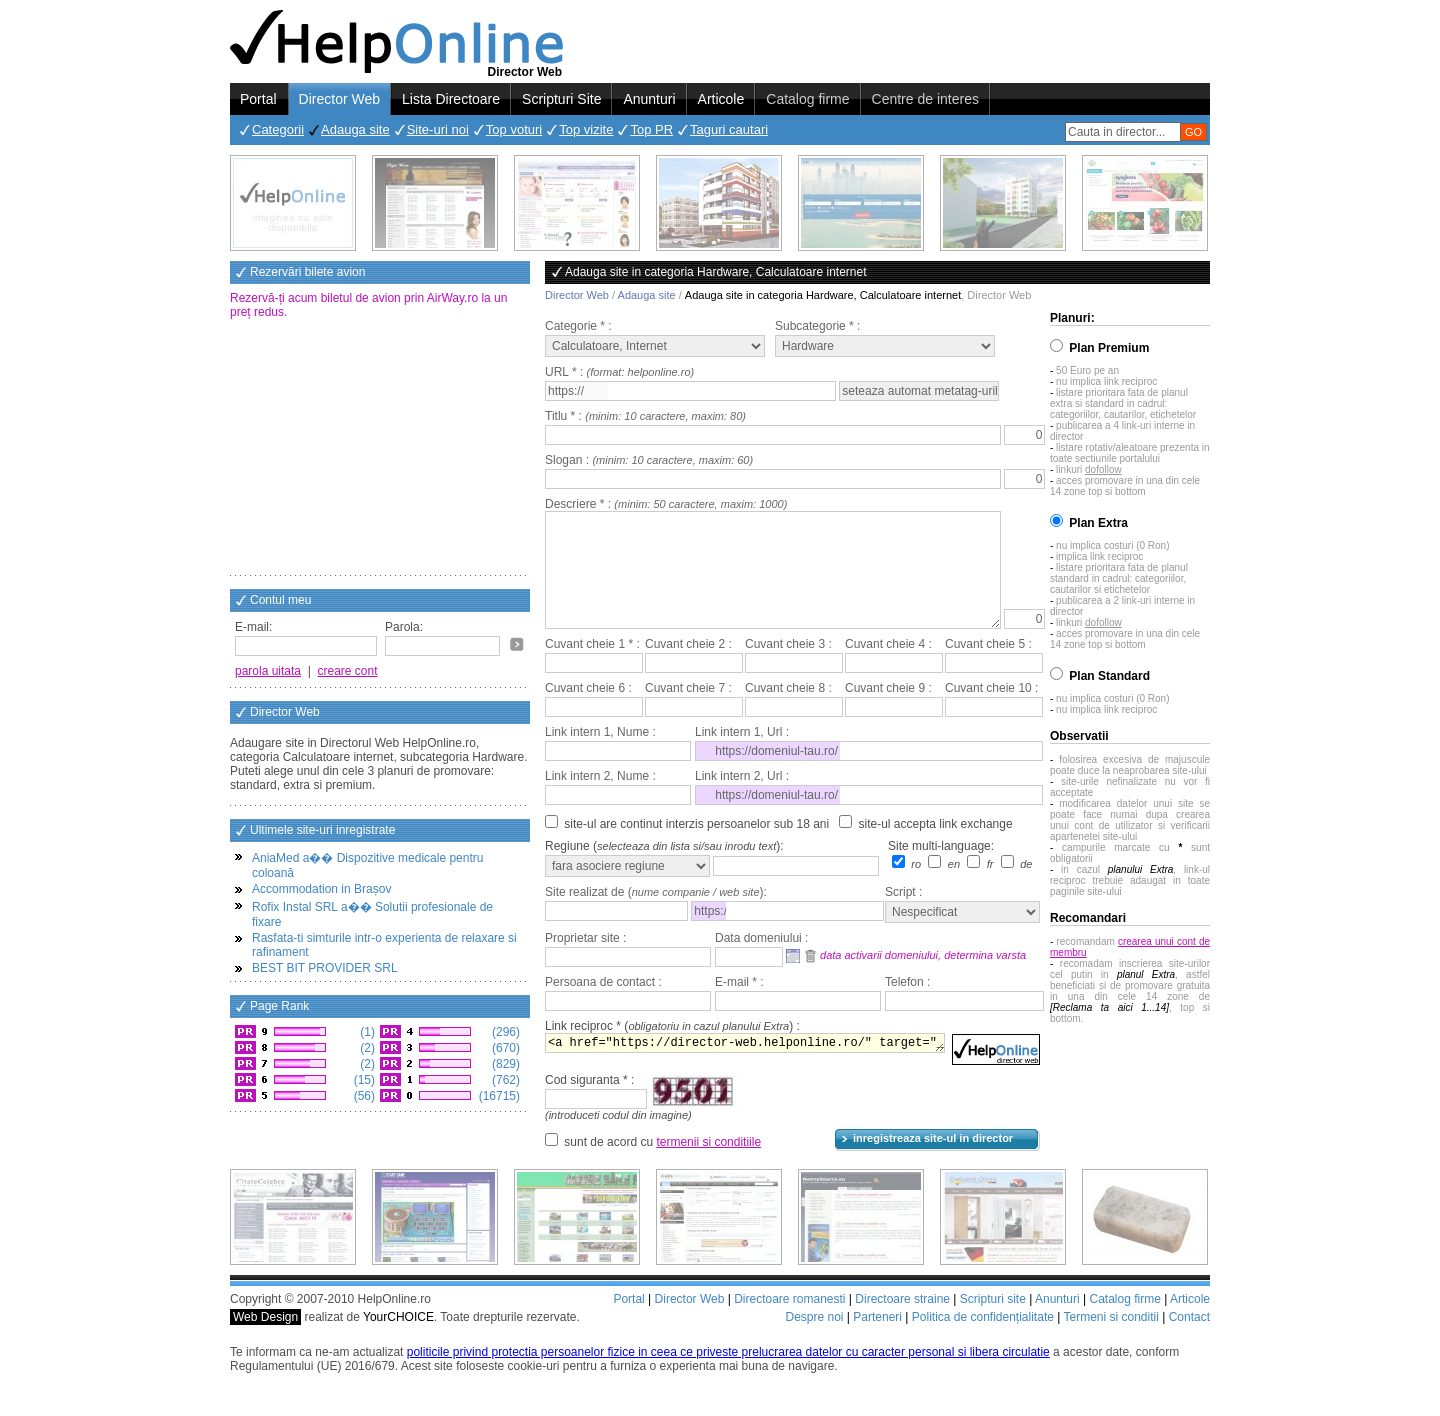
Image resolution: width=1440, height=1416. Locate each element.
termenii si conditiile (708, 1166)
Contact (1189, 1341)
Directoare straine (902, 1323)
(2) (366, 1048)
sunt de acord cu (662, 1166)
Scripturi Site (561, 99)
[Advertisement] (380, 449)
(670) (504, 1048)
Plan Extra (1098, 523)
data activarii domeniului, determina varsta (923, 979)
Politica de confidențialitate (983, 1341)
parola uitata (268, 671)
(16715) (497, 1096)
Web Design (265, 1341)
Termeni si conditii (1110, 1341)
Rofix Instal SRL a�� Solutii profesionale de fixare (372, 914)
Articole (721, 99)
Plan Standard (1109, 676)
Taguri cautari (729, 129)
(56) (362, 1096)
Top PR (651, 129)
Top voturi (514, 129)
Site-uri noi (438, 129)
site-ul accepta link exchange (936, 848)
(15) (362, 1080)
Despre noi (814, 1341)
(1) (366, 1032)
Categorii (278, 129)
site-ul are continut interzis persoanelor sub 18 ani (696, 848)
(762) (504, 1080)
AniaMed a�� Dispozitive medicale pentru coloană (367, 865)
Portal (258, 99)
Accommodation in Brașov (321, 889)
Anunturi (649, 99)
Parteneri (877, 1341)
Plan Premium (1109, 348)
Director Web (339, 99)
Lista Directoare (451, 99)
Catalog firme (807, 99)
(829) (504, 1064)
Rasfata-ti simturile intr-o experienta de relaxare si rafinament (384, 945)
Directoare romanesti (789, 1323)
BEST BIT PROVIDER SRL (325, 968)
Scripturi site (993, 1323)
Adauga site (355, 129)
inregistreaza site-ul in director (933, 1162)
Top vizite (586, 129)
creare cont (348, 671)
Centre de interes (925, 99)
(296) (504, 1032)
